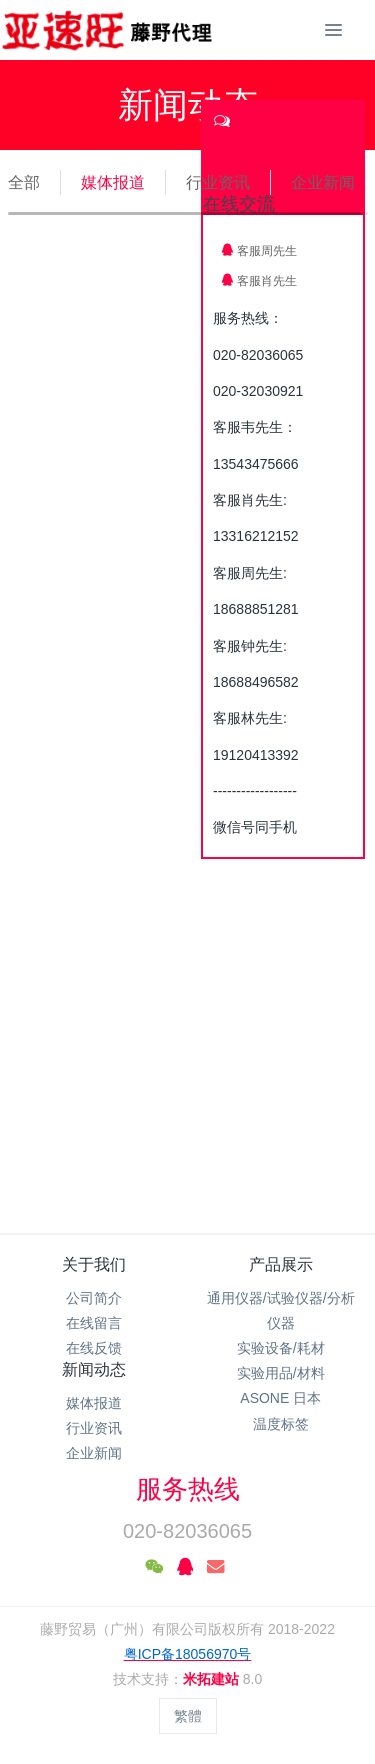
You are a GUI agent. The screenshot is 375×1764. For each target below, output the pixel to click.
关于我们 (94, 1264)
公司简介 (94, 1298)
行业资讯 (218, 182)
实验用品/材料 (281, 1373)
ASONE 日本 (280, 1398)
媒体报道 (113, 182)
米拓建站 (213, 1679)
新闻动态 (94, 1369)
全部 (24, 182)
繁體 (188, 1716)
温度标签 (281, 1424)
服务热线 (188, 1489)
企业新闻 (323, 182)
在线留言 (94, 1323)
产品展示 (281, 1264)
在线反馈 (94, 1348)
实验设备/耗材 (281, 1348)
